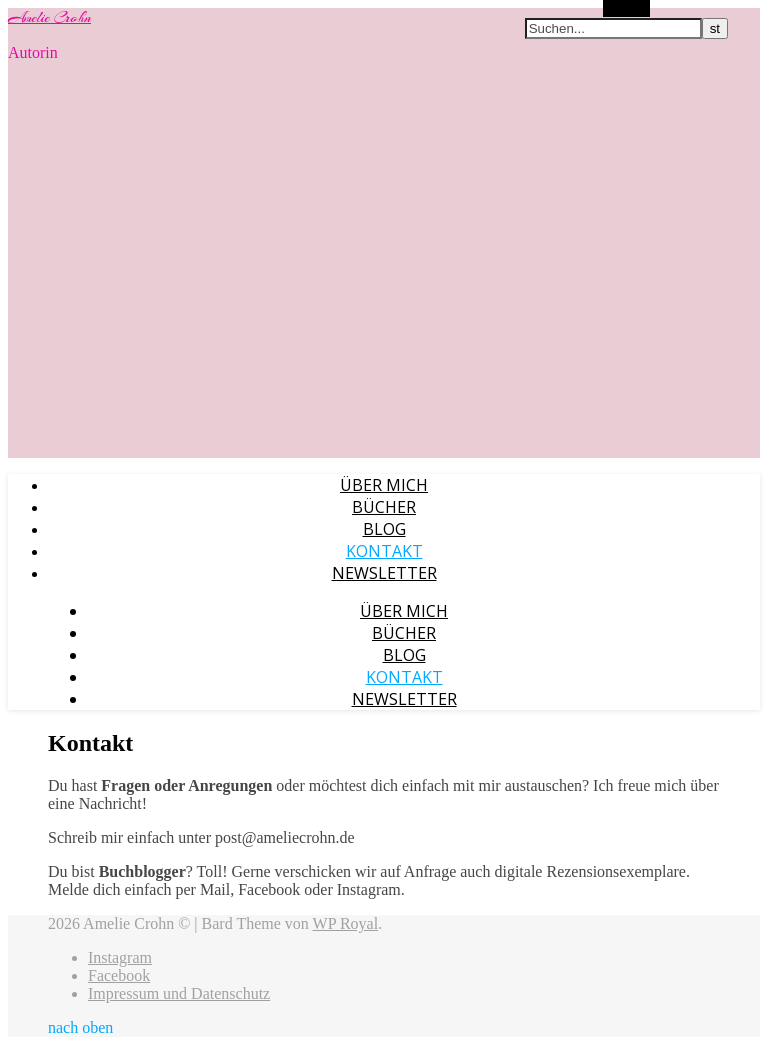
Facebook (119, 975)
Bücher (384, 507)
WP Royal (346, 923)
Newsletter (384, 573)
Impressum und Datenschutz (179, 993)
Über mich (384, 485)
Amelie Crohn (49, 18)
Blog (384, 529)
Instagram (120, 957)
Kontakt (384, 551)
